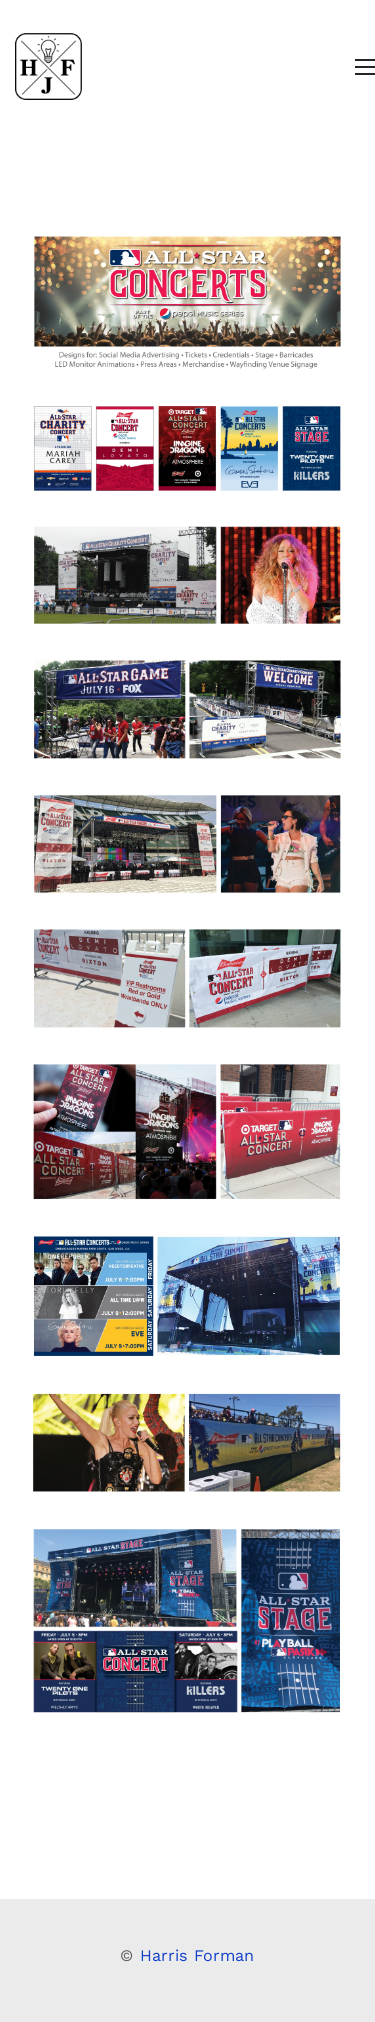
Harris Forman (197, 1955)
